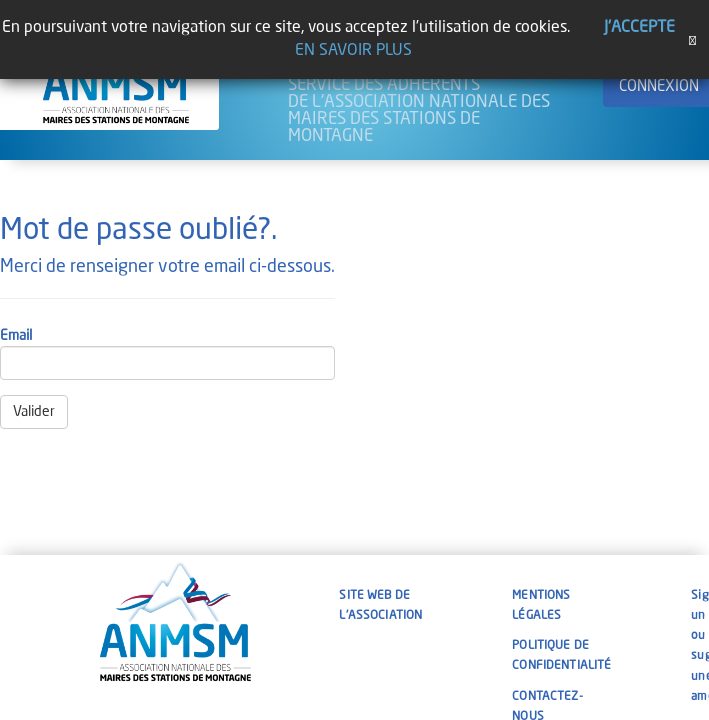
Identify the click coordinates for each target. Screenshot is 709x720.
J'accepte (639, 28)
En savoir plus (353, 51)
